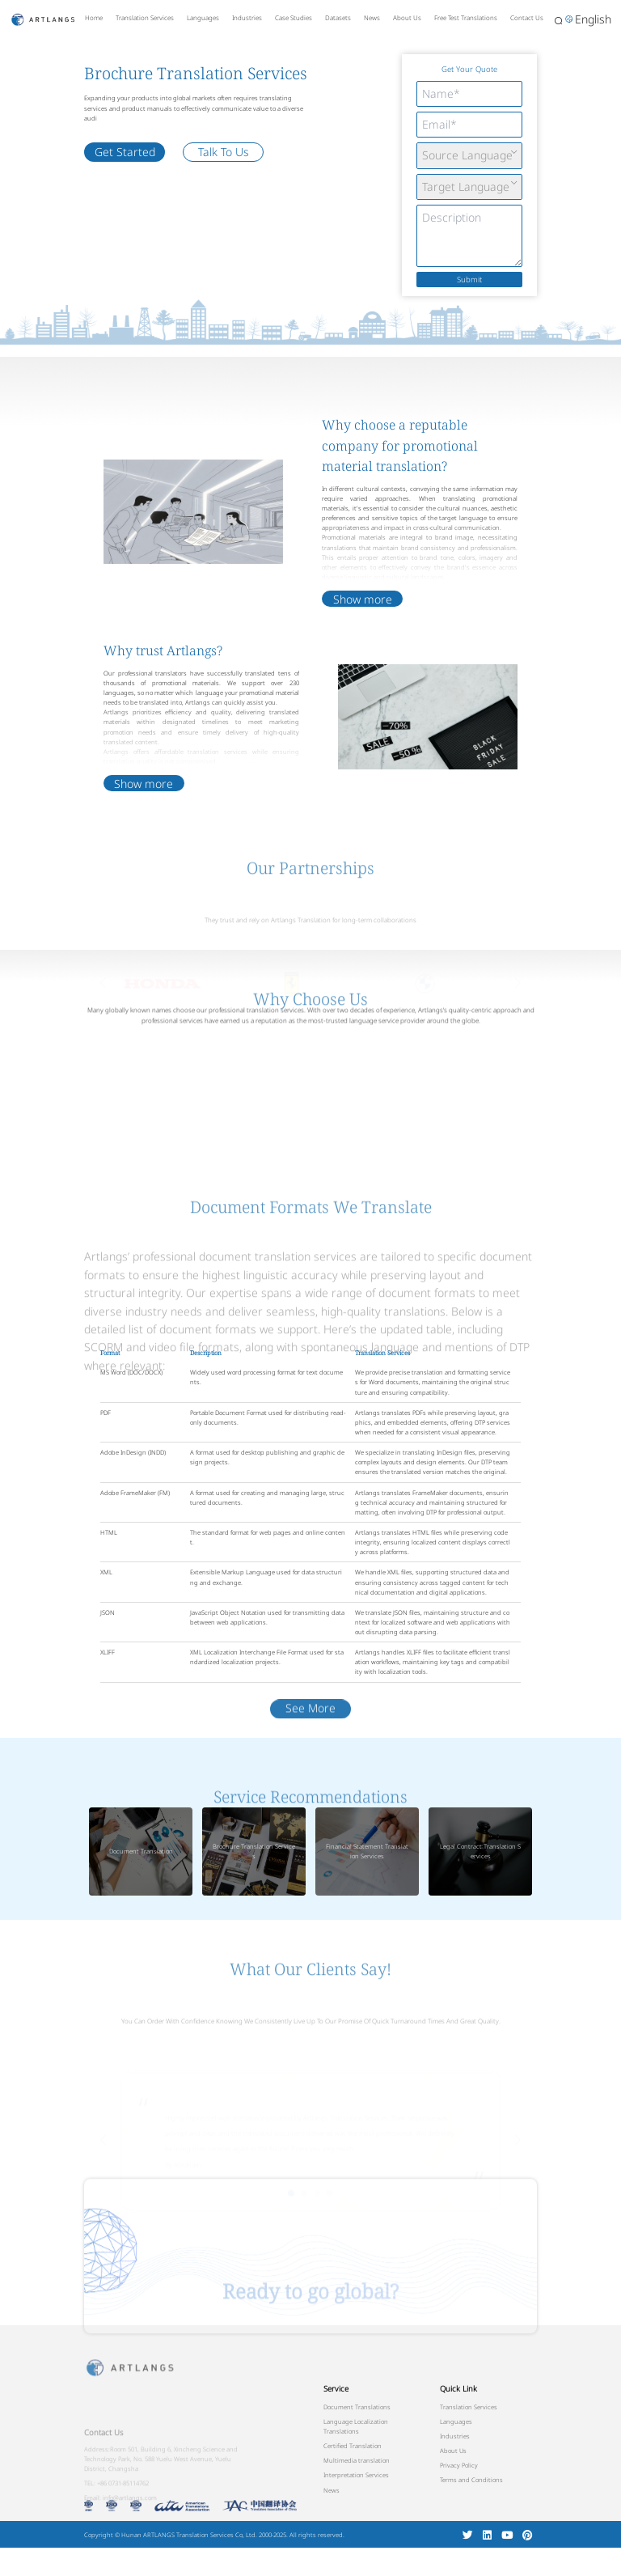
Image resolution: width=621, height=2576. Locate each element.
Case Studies (293, 17)
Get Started (125, 151)
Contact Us (526, 17)
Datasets (338, 17)
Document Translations (357, 2407)
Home (94, 17)
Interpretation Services (356, 2475)
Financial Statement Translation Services (367, 1851)
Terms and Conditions (471, 2480)
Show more (362, 624)
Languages (203, 17)
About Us (407, 17)
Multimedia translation (356, 2460)
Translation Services (145, 17)
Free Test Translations (465, 17)
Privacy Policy (459, 2465)
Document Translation (141, 1851)
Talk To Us (223, 151)
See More (310, 1774)
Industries (247, 17)
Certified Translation (352, 2446)
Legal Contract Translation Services (480, 1851)
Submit (469, 279)
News (372, 17)
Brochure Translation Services (254, 1851)
